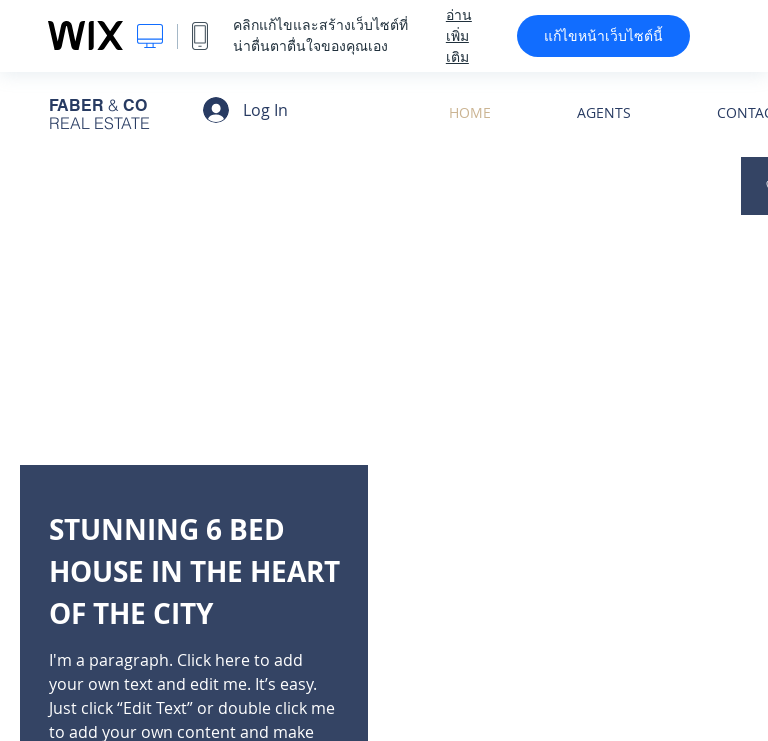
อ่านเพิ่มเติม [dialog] (459, 36)
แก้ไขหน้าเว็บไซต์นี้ (603, 36)
